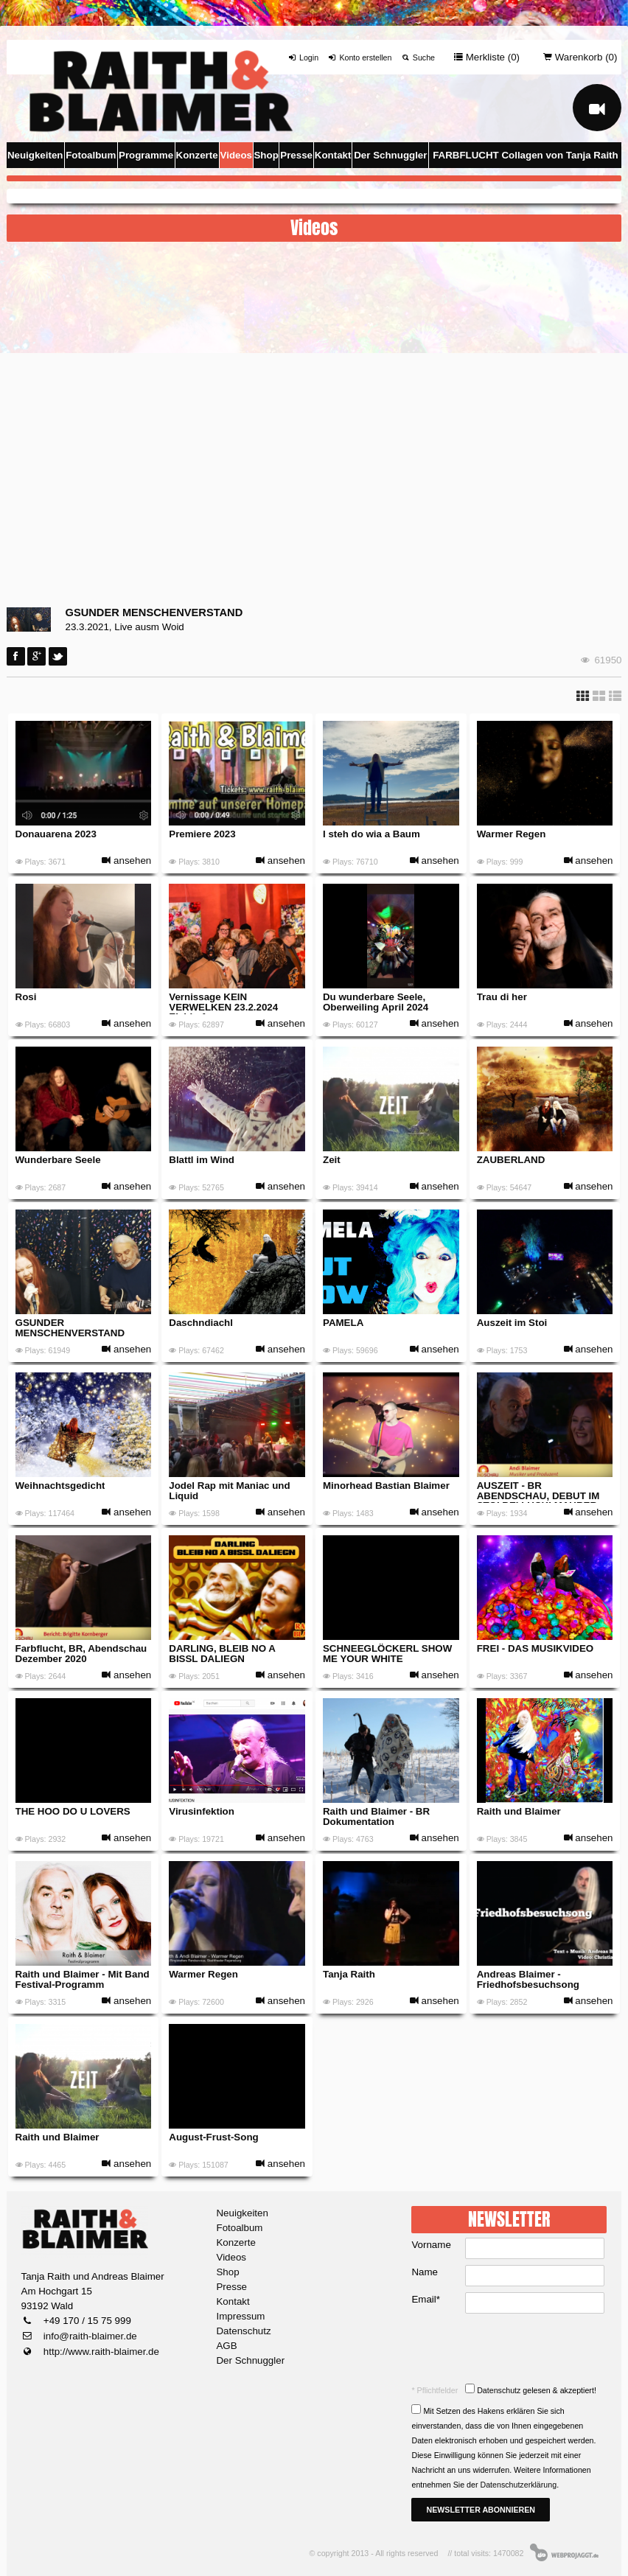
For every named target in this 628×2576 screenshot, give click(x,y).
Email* (425, 2299)
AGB (226, 2345)
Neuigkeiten (35, 155)
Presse (296, 155)
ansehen (126, 860)
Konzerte (197, 155)
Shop (266, 155)
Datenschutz (243, 2330)
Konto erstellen (359, 57)
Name (424, 2271)
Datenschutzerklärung (518, 2484)
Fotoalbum (91, 155)
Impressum (240, 2316)
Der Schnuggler (390, 155)
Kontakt (333, 155)
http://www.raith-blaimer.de (100, 2351)
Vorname (430, 2244)
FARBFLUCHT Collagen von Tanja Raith (525, 155)
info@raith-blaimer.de (89, 2336)
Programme (146, 155)
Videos (236, 155)
